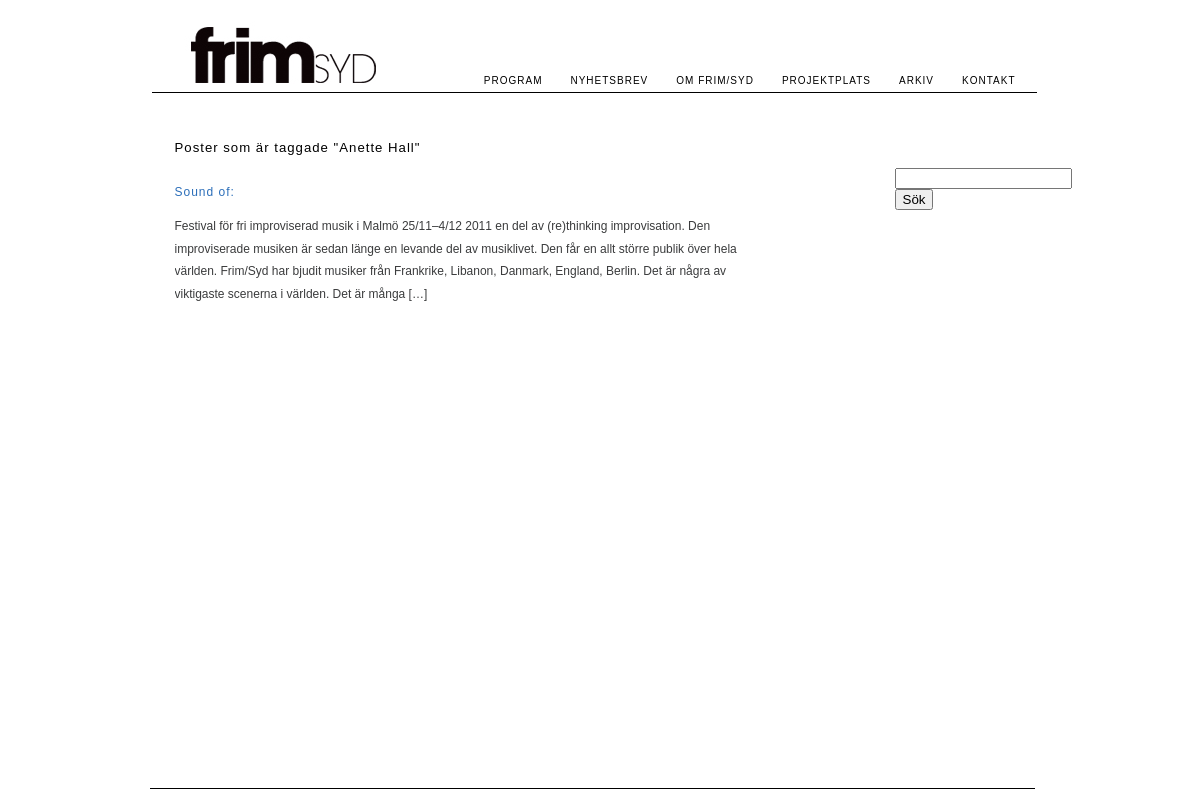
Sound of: (205, 192)
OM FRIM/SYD (715, 80)
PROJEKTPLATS (826, 80)
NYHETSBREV (609, 80)
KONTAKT (988, 80)
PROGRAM (513, 80)
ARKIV (916, 80)
